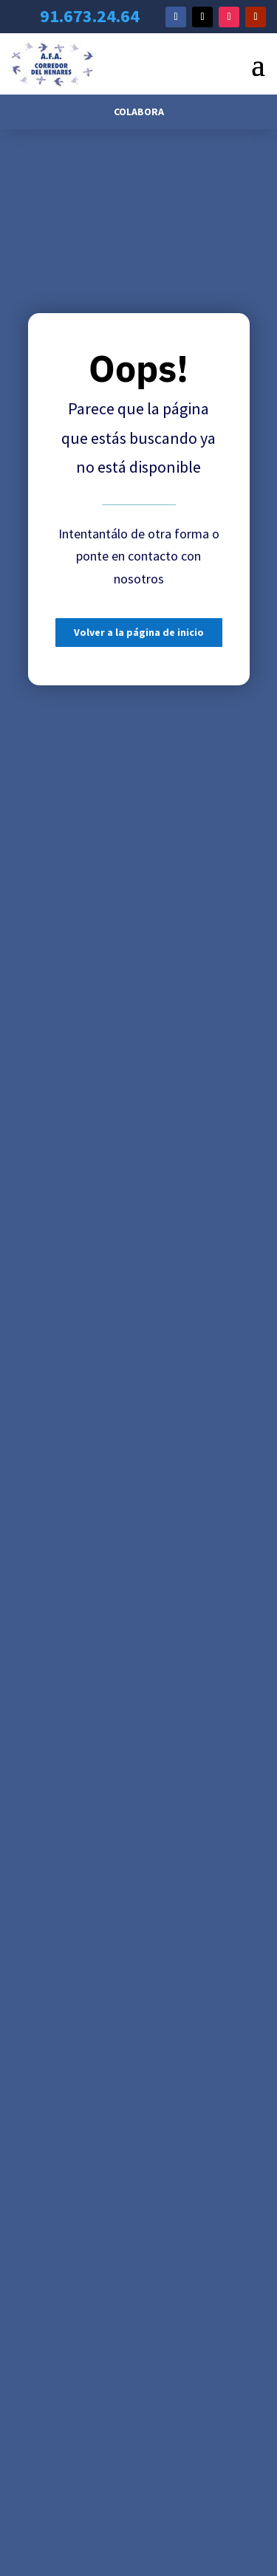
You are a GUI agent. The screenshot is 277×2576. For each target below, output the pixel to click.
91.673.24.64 (90, 15)
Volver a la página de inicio (139, 632)
